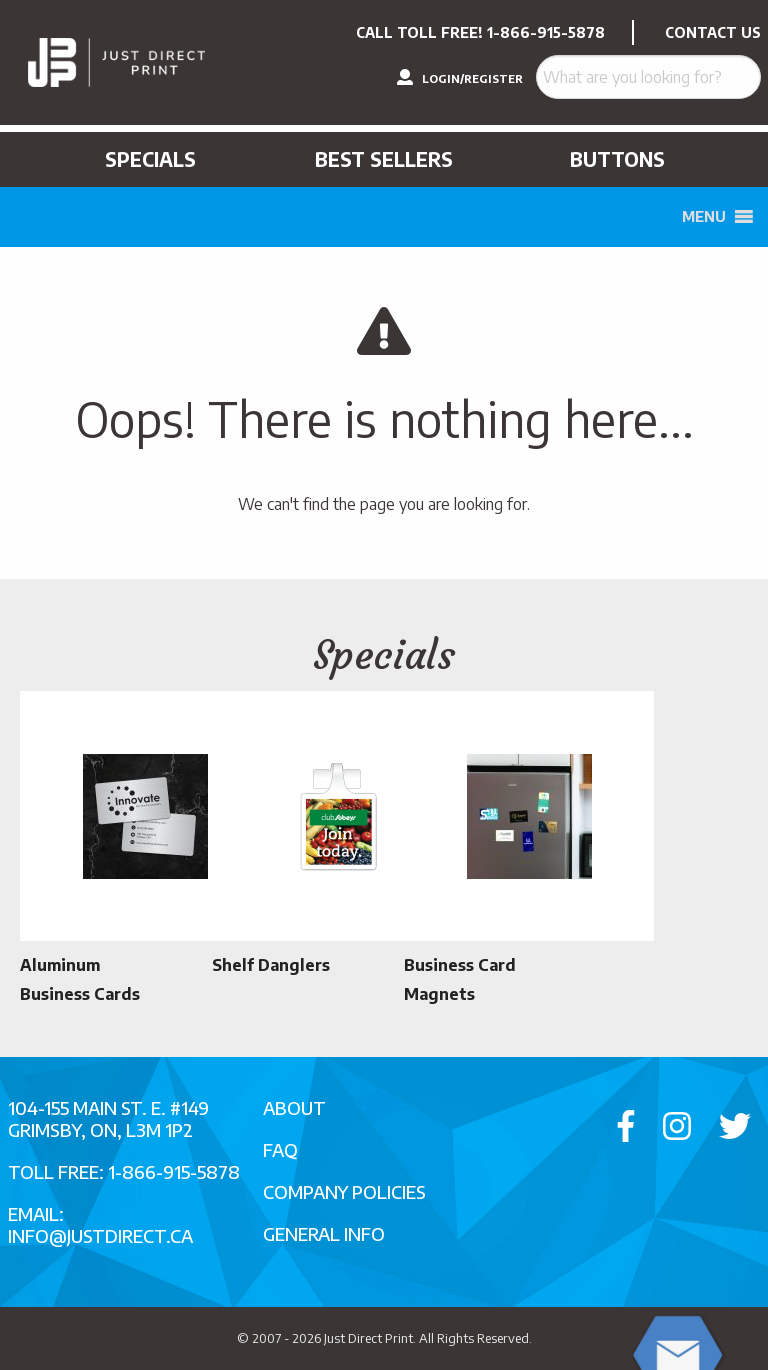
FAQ (280, 1149)
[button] (704, 217)
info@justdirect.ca (100, 1235)
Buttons (617, 159)
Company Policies (344, 1191)
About (294, 1107)
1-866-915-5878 (546, 32)
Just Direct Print (368, 1338)
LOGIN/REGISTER (460, 77)
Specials (150, 159)
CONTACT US (713, 32)
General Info (324, 1233)
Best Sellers (384, 159)
